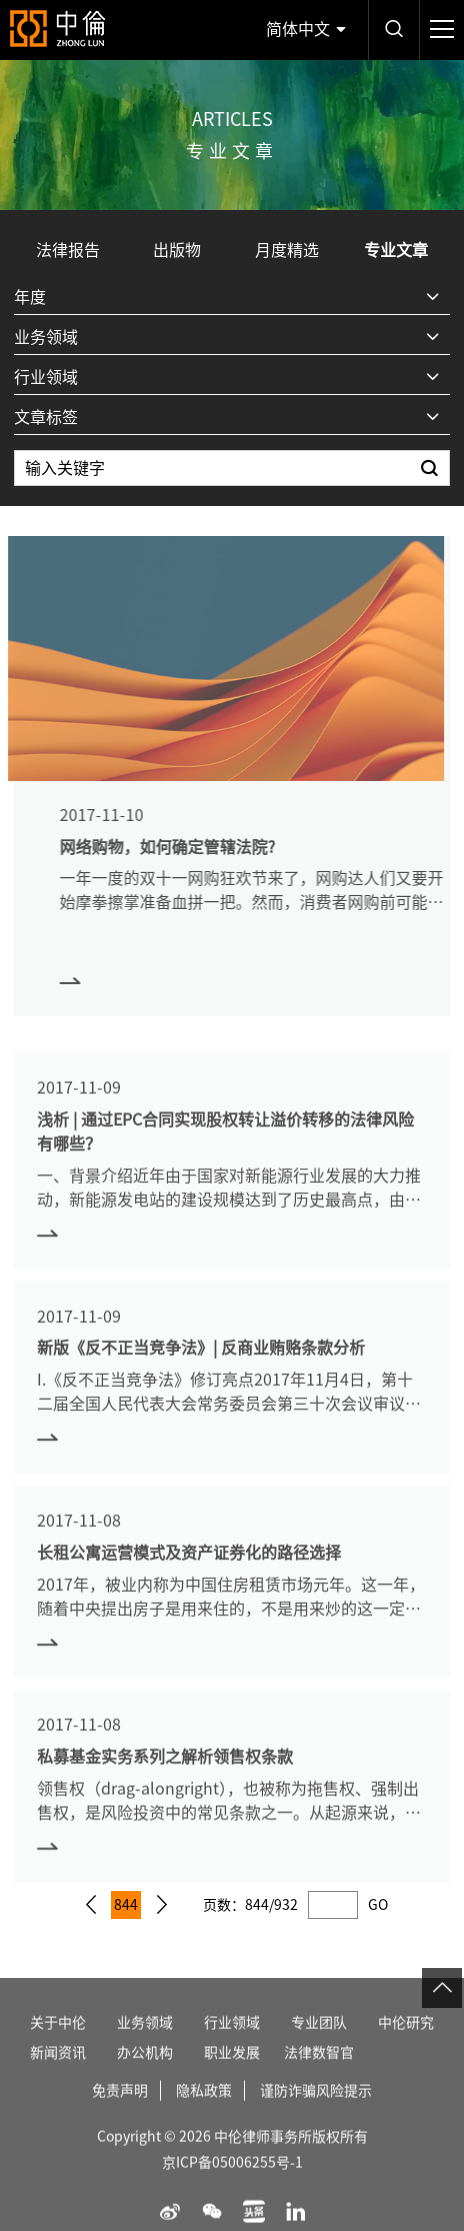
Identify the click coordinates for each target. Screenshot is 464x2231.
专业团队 (319, 2043)
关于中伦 (58, 2043)
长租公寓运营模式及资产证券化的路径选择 (189, 1573)
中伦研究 (406, 2043)
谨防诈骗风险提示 (316, 2111)
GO (378, 1905)
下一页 (162, 1905)
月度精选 (287, 250)
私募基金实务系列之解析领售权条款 (165, 1778)
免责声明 (120, 2111)
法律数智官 (319, 2073)
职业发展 (232, 2073)
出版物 (177, 250)
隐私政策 (204, 2111)
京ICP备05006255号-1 (232, 2183)
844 (126, 1905)
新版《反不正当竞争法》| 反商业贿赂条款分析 (201, 1369)
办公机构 (145, 2073)
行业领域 (232, 2043)
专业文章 (396, 250)
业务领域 (145, 2043)
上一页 (91, 1905)
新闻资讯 (58, 2073)
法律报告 (68, 250)
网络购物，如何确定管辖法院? (188, 847)
